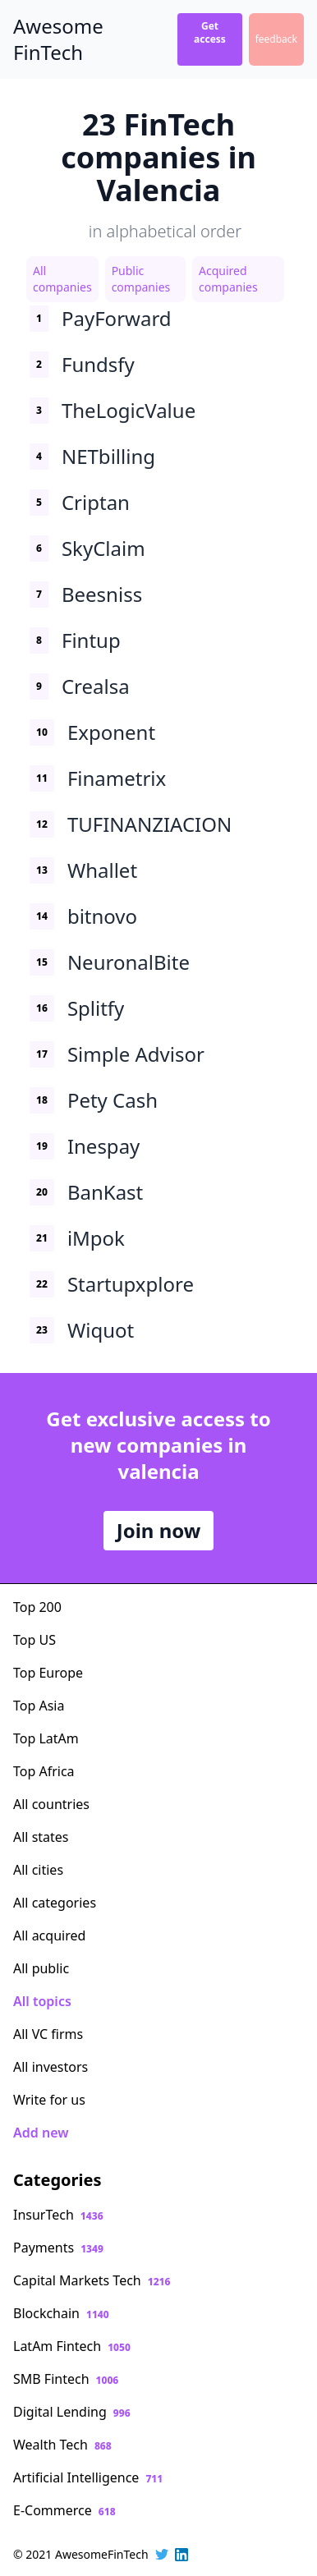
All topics (42, 2001)
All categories (54, 1903)
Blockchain (61, 2313)
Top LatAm (46, 1738)
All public (41, 1968)
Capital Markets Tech (91, 2280)
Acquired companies (228, 279)
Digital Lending (72, 2412)
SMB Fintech (65, 2379)
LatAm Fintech (72, 2346)
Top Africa (44, 1771)
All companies (62, 279)
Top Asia (38, 1706)
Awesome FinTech (58, 39)
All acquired (49, 1935)
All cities (38, 1870)
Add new (40, 2133)
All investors (50, 2067)
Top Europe (48, 1673)
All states (41, 1837)
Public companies (141, 279)
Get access (210, 32)
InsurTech (58, 2215)
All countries (51, 1804)
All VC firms (48, 2034)
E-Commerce (64, 2510)
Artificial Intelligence (88, 2477)
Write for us (49, 2100)
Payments (58, 2248)
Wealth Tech (62, 2445)
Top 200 (37, 1607)
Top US (34, 1640)
